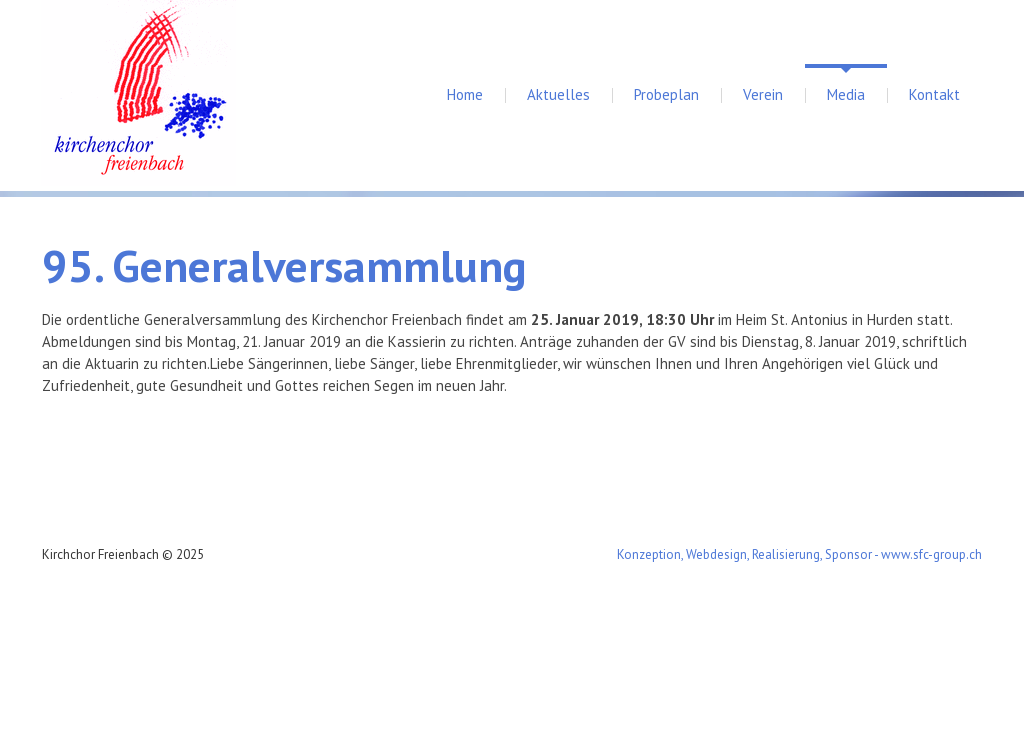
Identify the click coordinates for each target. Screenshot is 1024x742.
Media (846, 94)
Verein (763, 94)
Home (465, 94)
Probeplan (666, 94)
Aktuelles (558, 94)
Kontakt (934, 94)
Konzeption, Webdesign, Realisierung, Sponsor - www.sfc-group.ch (799, 554)
